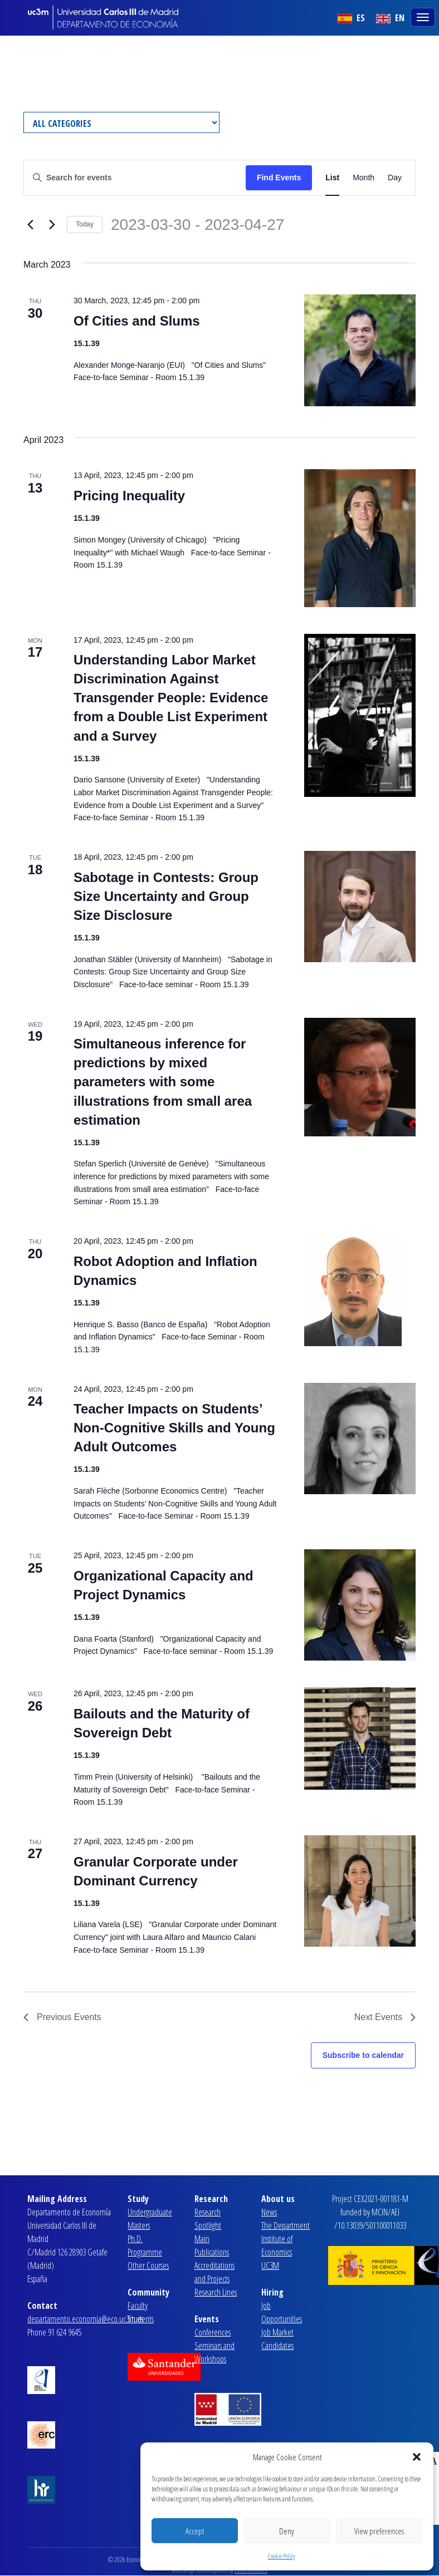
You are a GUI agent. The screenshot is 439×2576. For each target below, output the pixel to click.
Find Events (279, 177)
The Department (285, 2225)
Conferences (212, 2332)
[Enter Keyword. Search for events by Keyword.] (135, 177)
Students (141, 2319)
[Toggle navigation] (424, 16)
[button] (416, 2456)
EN (390, 18)
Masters (139, 2225)
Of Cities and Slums (137, 320)
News (269, 2212)
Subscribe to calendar (363, 2055)
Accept (195, 2530)
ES (351, 18)
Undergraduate (150, 2212)
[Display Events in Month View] (363, 177)
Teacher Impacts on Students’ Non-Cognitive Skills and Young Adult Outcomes (174, 1427)
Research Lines (215, 2292)
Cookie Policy (281, 2556)
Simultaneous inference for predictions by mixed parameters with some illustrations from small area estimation (163, 1081)
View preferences (379, 2530)
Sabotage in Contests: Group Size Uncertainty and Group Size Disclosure (166, 896)
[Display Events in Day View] (395, 177)
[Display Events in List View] (332, 177)
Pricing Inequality (129, 495)
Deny (286, 2530)
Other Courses (148, 2265)
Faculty (138, 2305)
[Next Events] (51, 225)
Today (85, 224)
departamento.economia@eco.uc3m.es (85, 2319)
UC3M (270, 2265)
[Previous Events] (30, 225)
